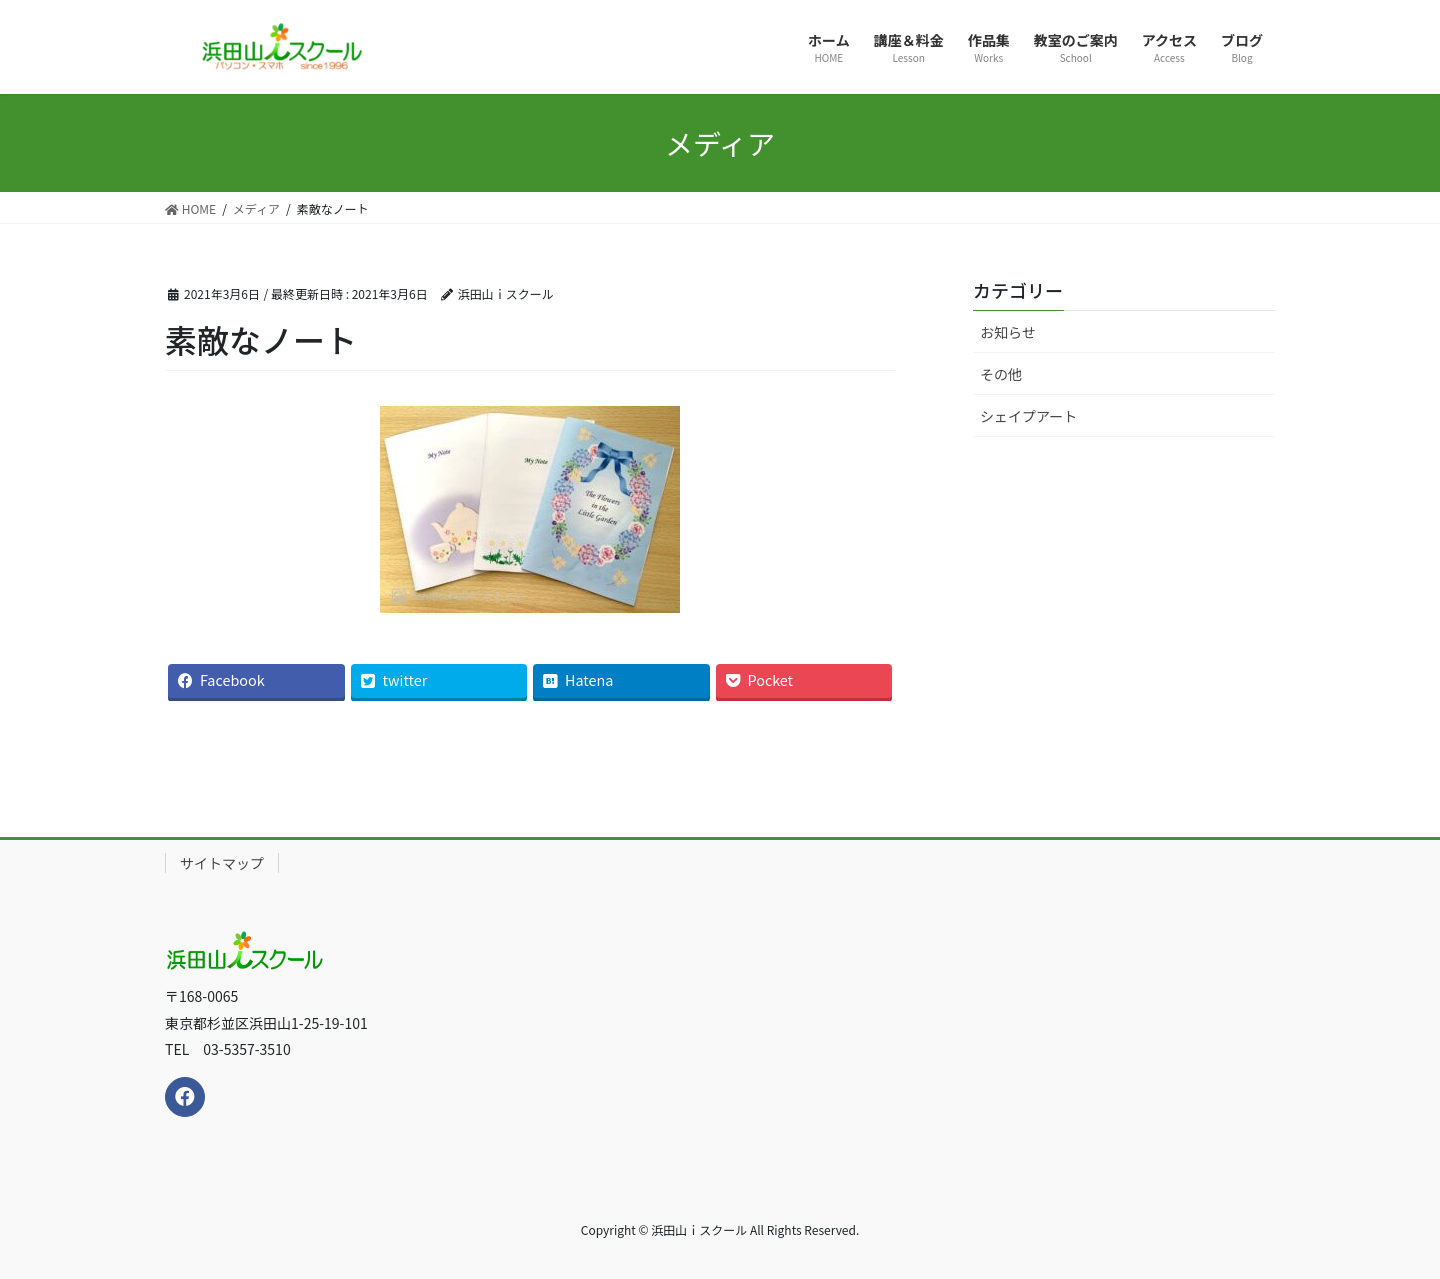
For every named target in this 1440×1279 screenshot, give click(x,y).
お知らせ (1008, 332)
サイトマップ (222, 863)
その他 (1001, 374)
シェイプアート (1028, 416)
